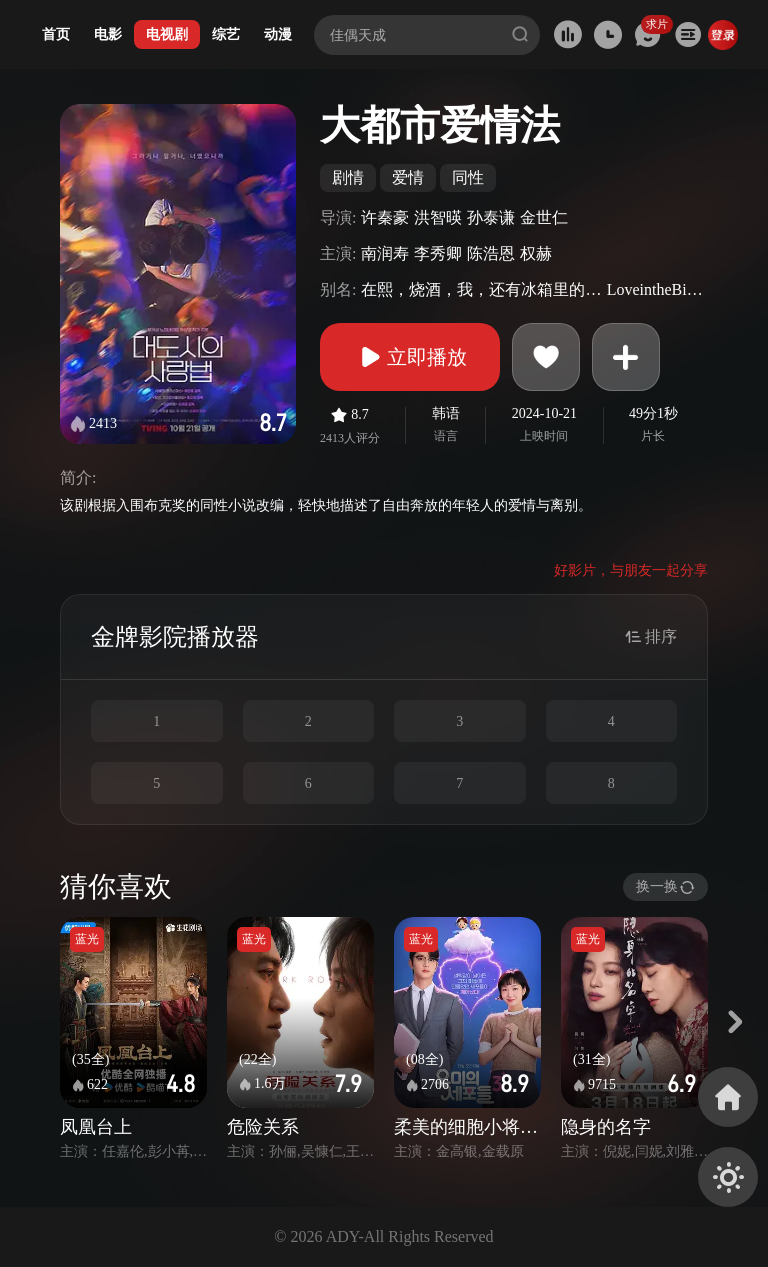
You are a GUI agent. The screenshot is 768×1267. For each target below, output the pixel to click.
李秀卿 (438, 253)
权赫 (536, 253)
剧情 (348, 177)
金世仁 (544, 217)
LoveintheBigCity (655, 289)
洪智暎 (438, 217)
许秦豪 (385, 217)
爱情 (408, 177)
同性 (468, 177)
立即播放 (410, 357)
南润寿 (385, 253)
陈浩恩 (491, 253)
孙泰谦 (491, 217)
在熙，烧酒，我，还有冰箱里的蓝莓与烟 (481, 289)
